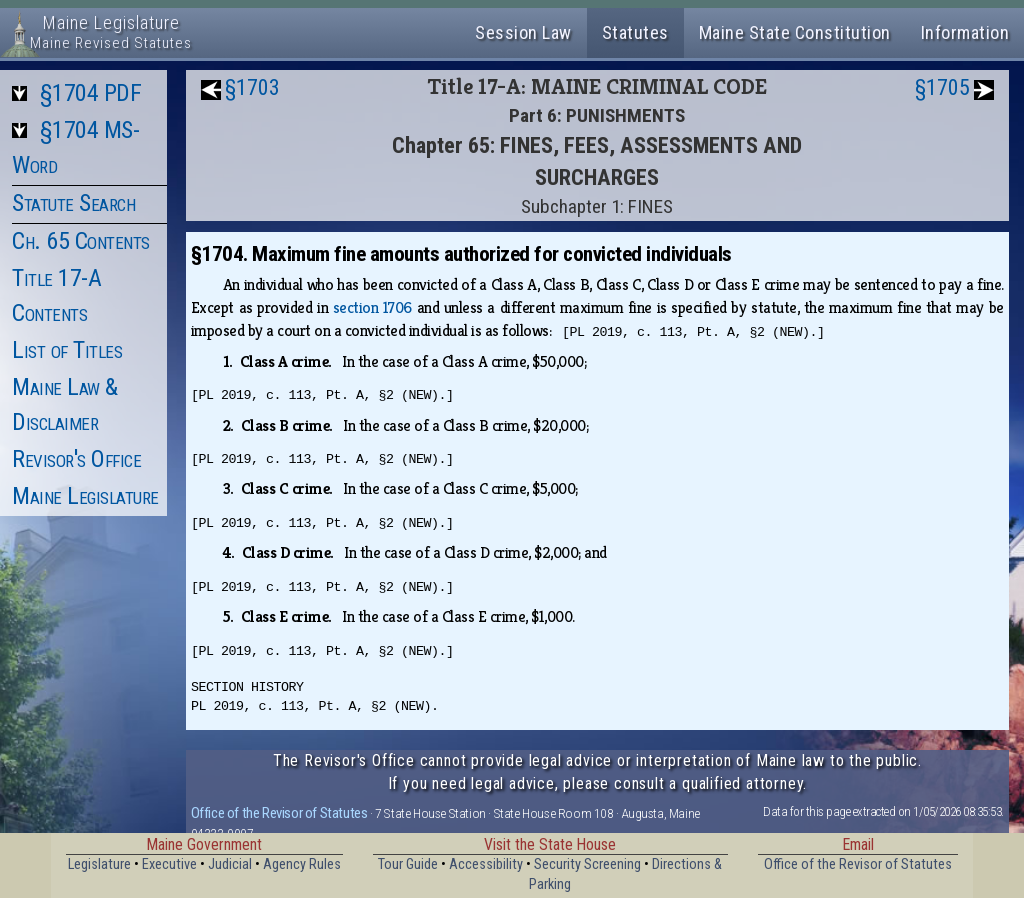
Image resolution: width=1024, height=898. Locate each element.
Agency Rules (302, 864)
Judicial (230, 864)
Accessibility (486, 864)
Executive (169, 864)
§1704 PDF (91, 93)
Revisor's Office (76, 459)
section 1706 (372, 307)
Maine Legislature (85, 496)
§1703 (252, 87)
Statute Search (73, 203)
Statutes (635, 32)
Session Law (523, 32)
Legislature (99, 864)
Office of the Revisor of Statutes (279, 813)
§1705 (942, 87)
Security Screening (587, 864)
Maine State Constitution (795, 32)
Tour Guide (408, 864)
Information (965, 32)
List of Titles (67, 350)
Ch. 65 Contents (81, 241)
